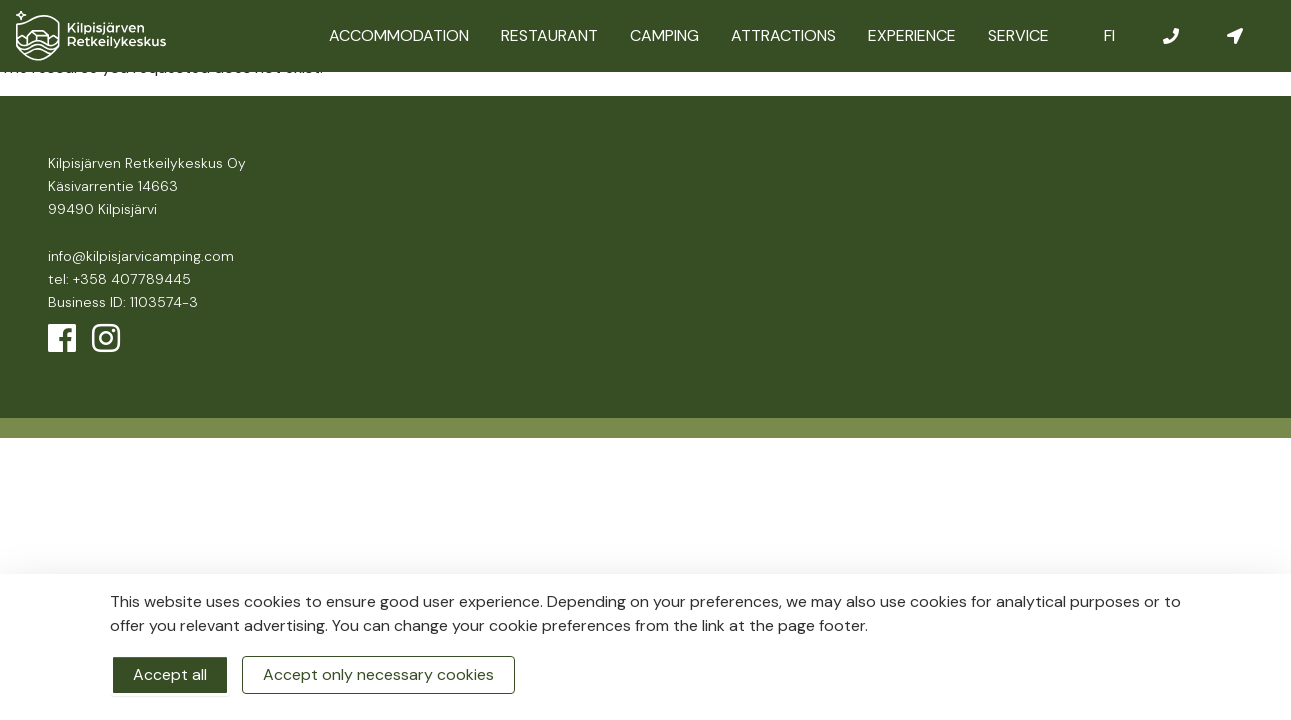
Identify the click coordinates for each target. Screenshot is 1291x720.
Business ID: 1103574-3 (123, 302)
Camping (664, 35)
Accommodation (399, 35)
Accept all (170, 674)
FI (1109, 35)
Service (1018, 35)
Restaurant (549, 35)
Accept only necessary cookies (378, 674)
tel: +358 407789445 (119, 279)
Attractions (783, 35)
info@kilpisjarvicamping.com (141, 256)
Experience (912, 35)
